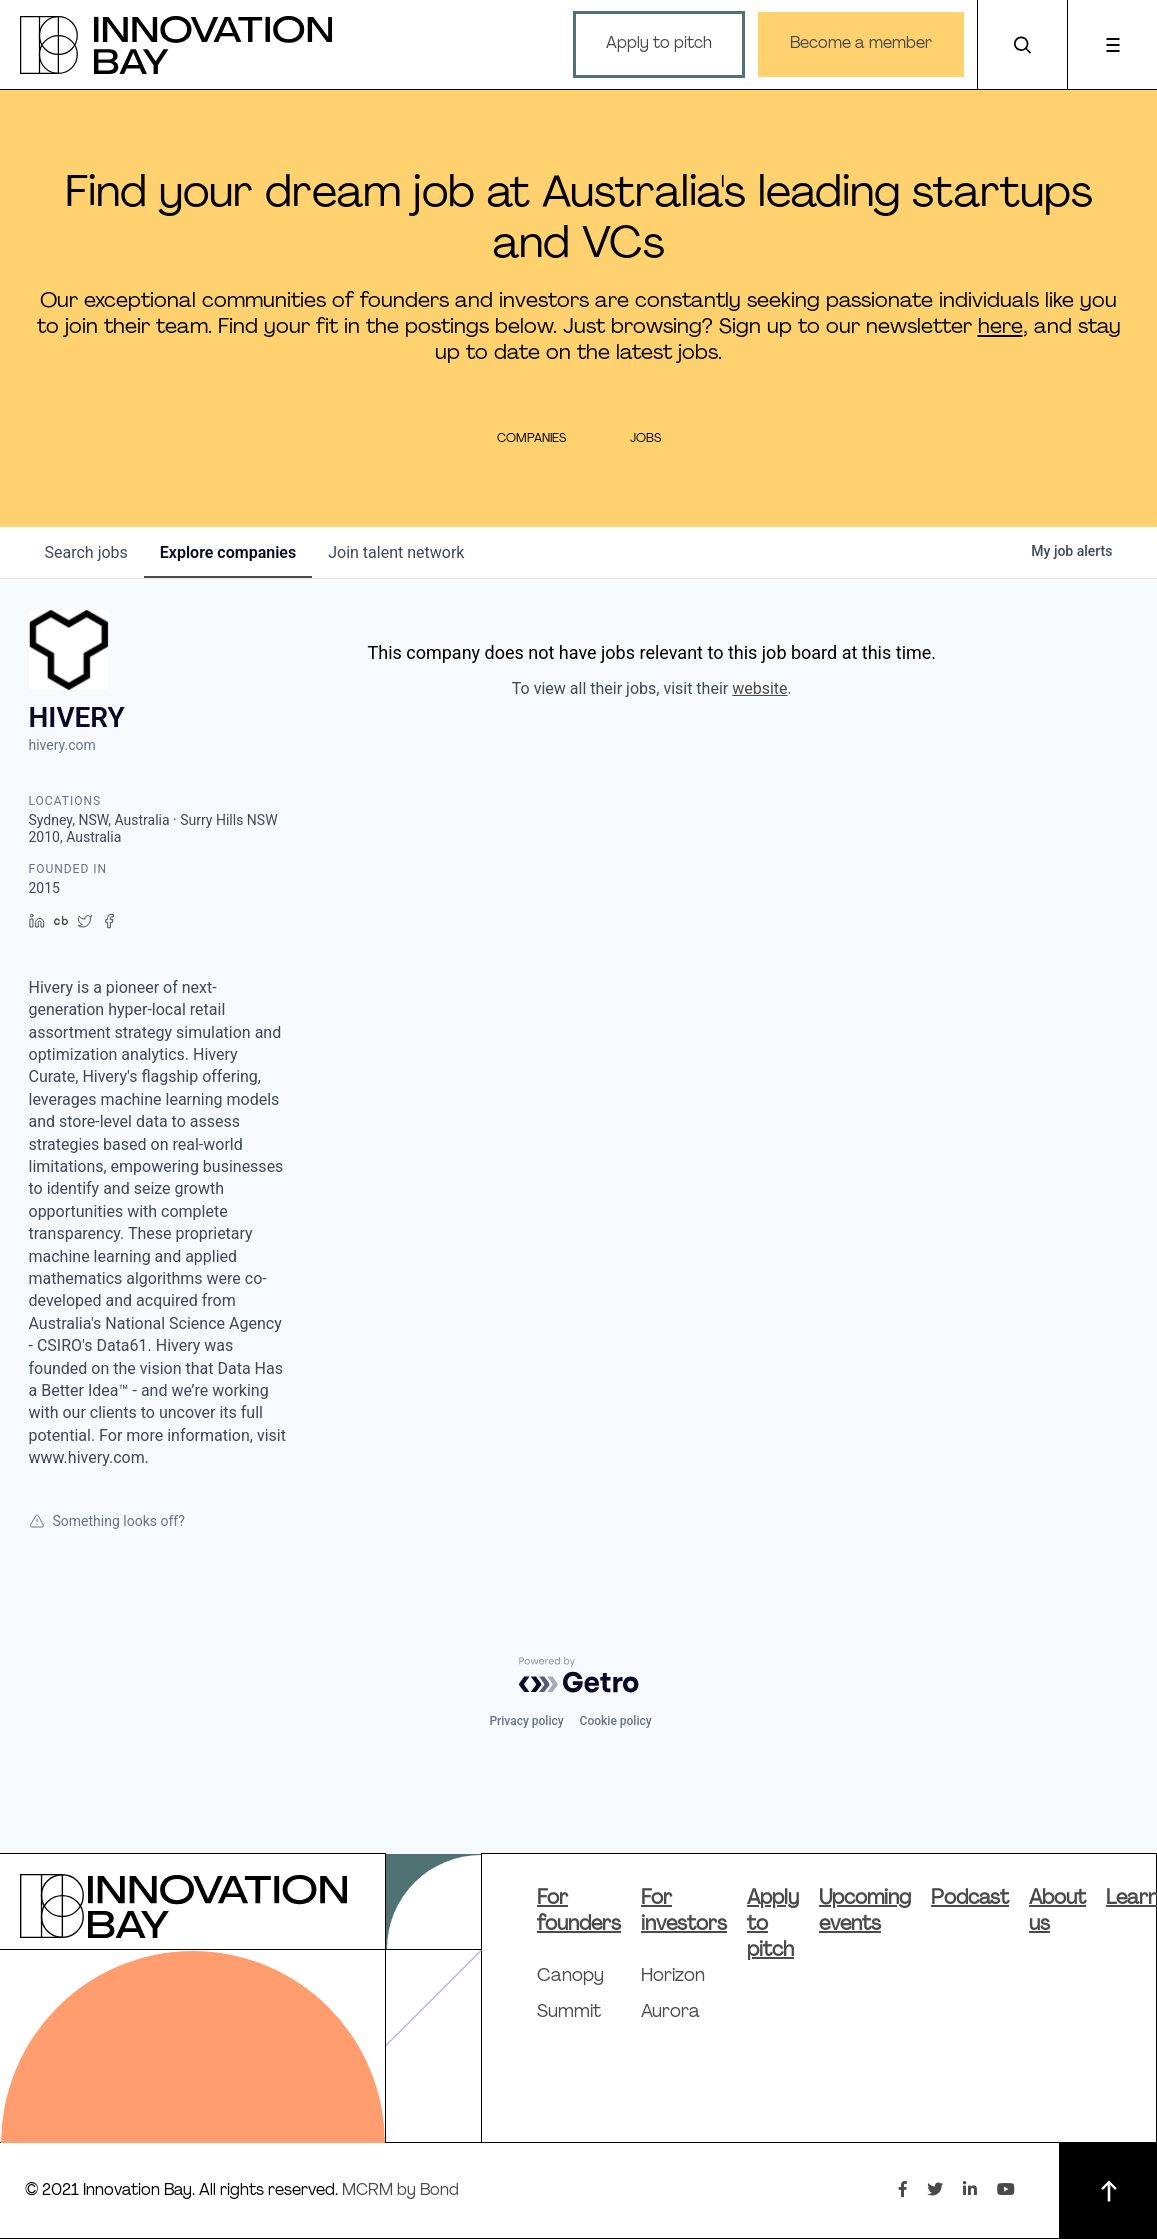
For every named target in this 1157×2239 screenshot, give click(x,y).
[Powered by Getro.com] (579, 1675)
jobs (86, 552)
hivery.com (62, 745)
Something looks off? (107, 1521)
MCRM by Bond (400, 2191)
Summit (569, 2012)
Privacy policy (526, 1721)
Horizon (673, 1976)
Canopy (570, 1976)
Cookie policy (616, 1721)
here (1000, 327)
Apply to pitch (659, 44)
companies (228, 552)
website (759, 688)
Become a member (861, 44)
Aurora (670, 2012)
